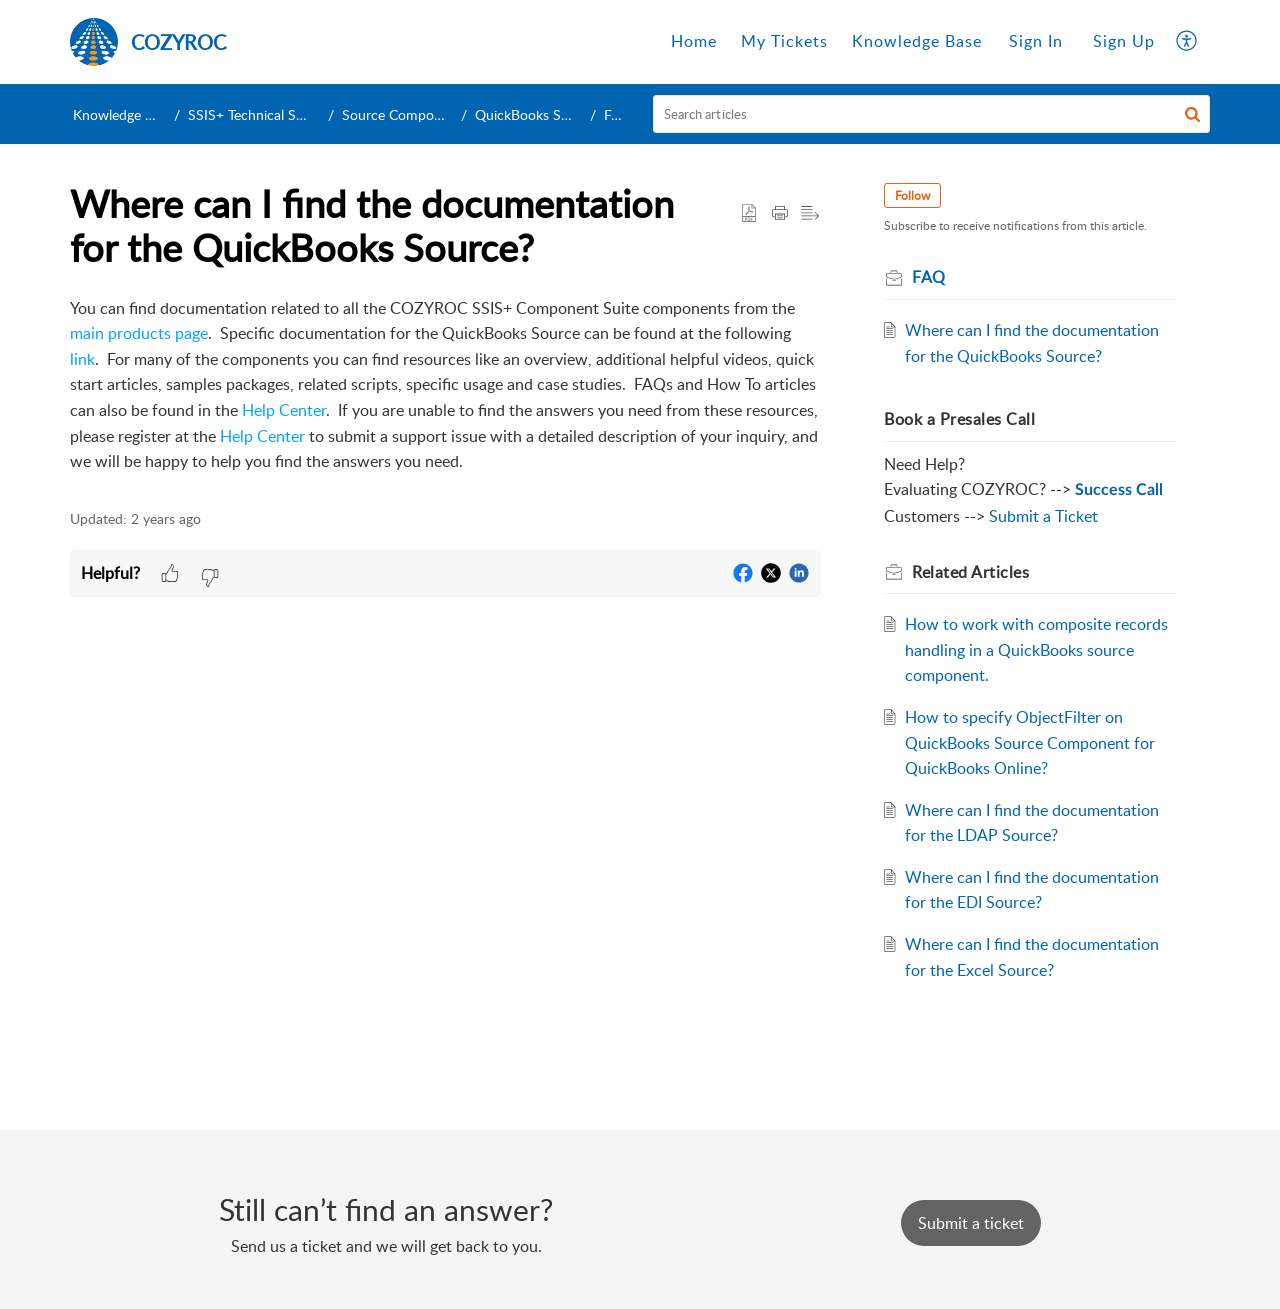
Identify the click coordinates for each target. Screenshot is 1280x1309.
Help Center (284, 410)
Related (970, 572)
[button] (1192, 114)
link (82, 359)
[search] (932, 114)
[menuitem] (1036, 42)
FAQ (617, 114)
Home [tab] (694, 41)
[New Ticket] (971, 1223)
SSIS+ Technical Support (263, 114)
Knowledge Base (123, 114)
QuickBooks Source (535, 114)
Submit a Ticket (1043, 516)
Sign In (1036, 41)
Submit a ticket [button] (971, 1223)
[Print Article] (780, 214)
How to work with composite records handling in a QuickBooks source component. (1036, 649)
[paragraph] (445, 385)
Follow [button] (912, 195)
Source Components (405, 114)
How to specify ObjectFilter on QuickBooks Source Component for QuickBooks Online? (1030, 742)
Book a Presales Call (959, 419)
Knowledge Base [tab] (917, 41)
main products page (139, 333)
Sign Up (1124, 41)
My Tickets (784, 41)
